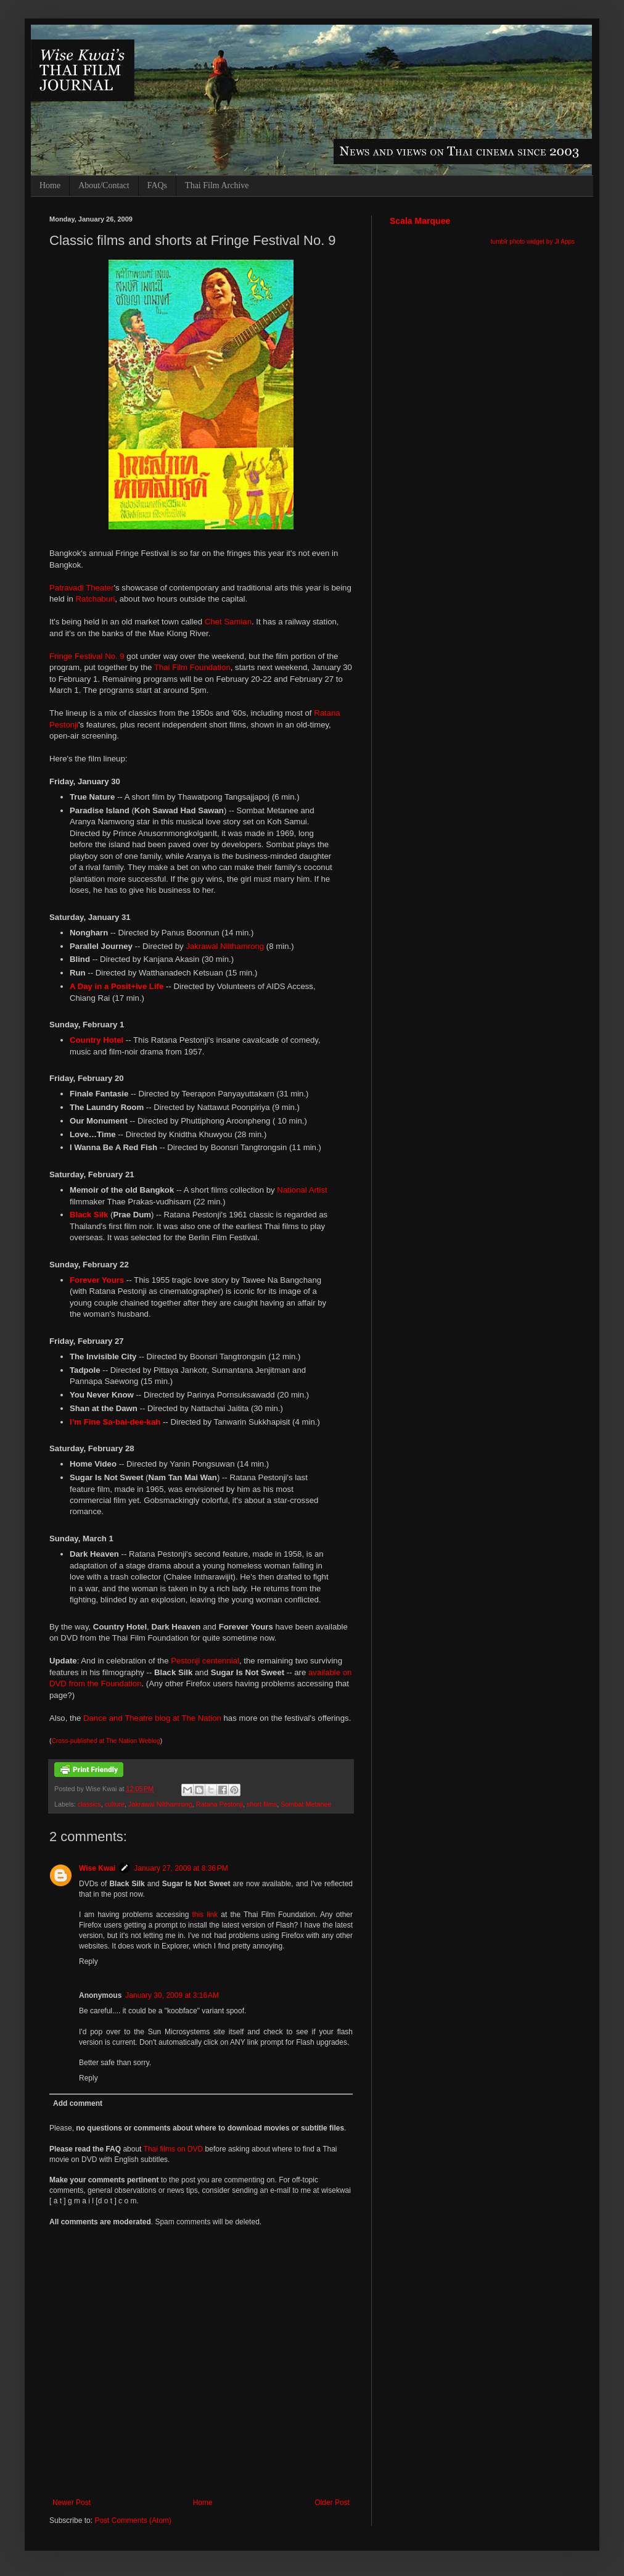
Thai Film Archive (216, 185)
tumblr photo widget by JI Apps (533, 241)
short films (262, 1804)
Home (49, 185)
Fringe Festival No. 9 (87, 656)
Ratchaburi (95, 598)
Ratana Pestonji (219, 1804)
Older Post (332, 2502)
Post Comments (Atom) (132, 2520)
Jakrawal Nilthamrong (225, 946)
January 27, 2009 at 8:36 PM (181, 1868)
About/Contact (103, 185)
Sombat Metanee (306, 1804)
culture (115, 1804)
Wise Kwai (97, 1868)
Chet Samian (228, 621)
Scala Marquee (420, 221)
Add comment (77, 2103)
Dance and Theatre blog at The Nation (152, 1718)
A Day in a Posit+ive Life (116, 986)
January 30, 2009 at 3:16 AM (172, 1995)
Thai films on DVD (173, 2149)
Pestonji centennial (205, 1660)
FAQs (157, 185)
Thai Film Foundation (192, 667)
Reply (88, 1961)
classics (89, 1804)
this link (205, 1914)
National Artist (302, 1190)
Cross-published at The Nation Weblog (105, 1740)
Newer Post (71, 2502)
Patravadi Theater (81, 587)
